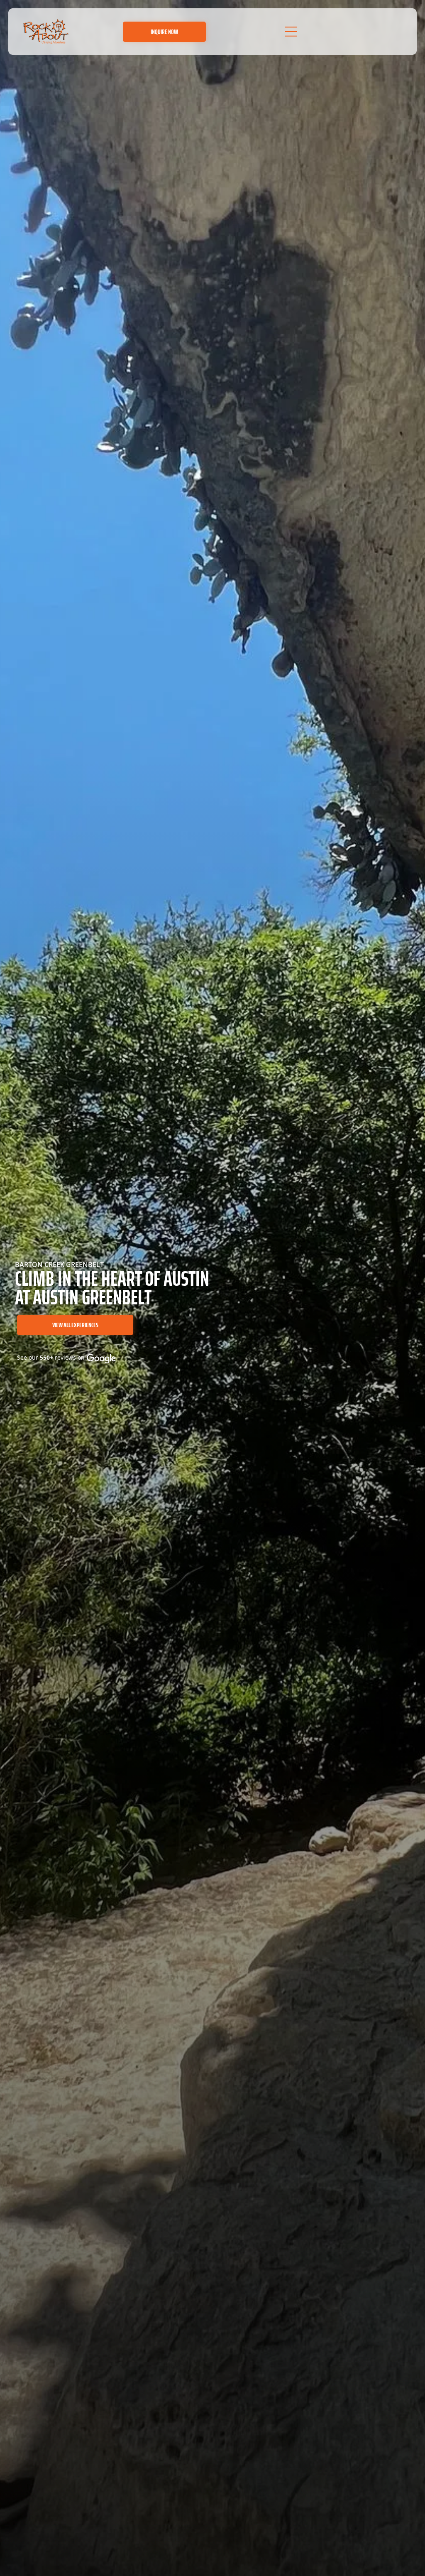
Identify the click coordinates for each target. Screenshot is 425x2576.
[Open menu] (291, 31)
